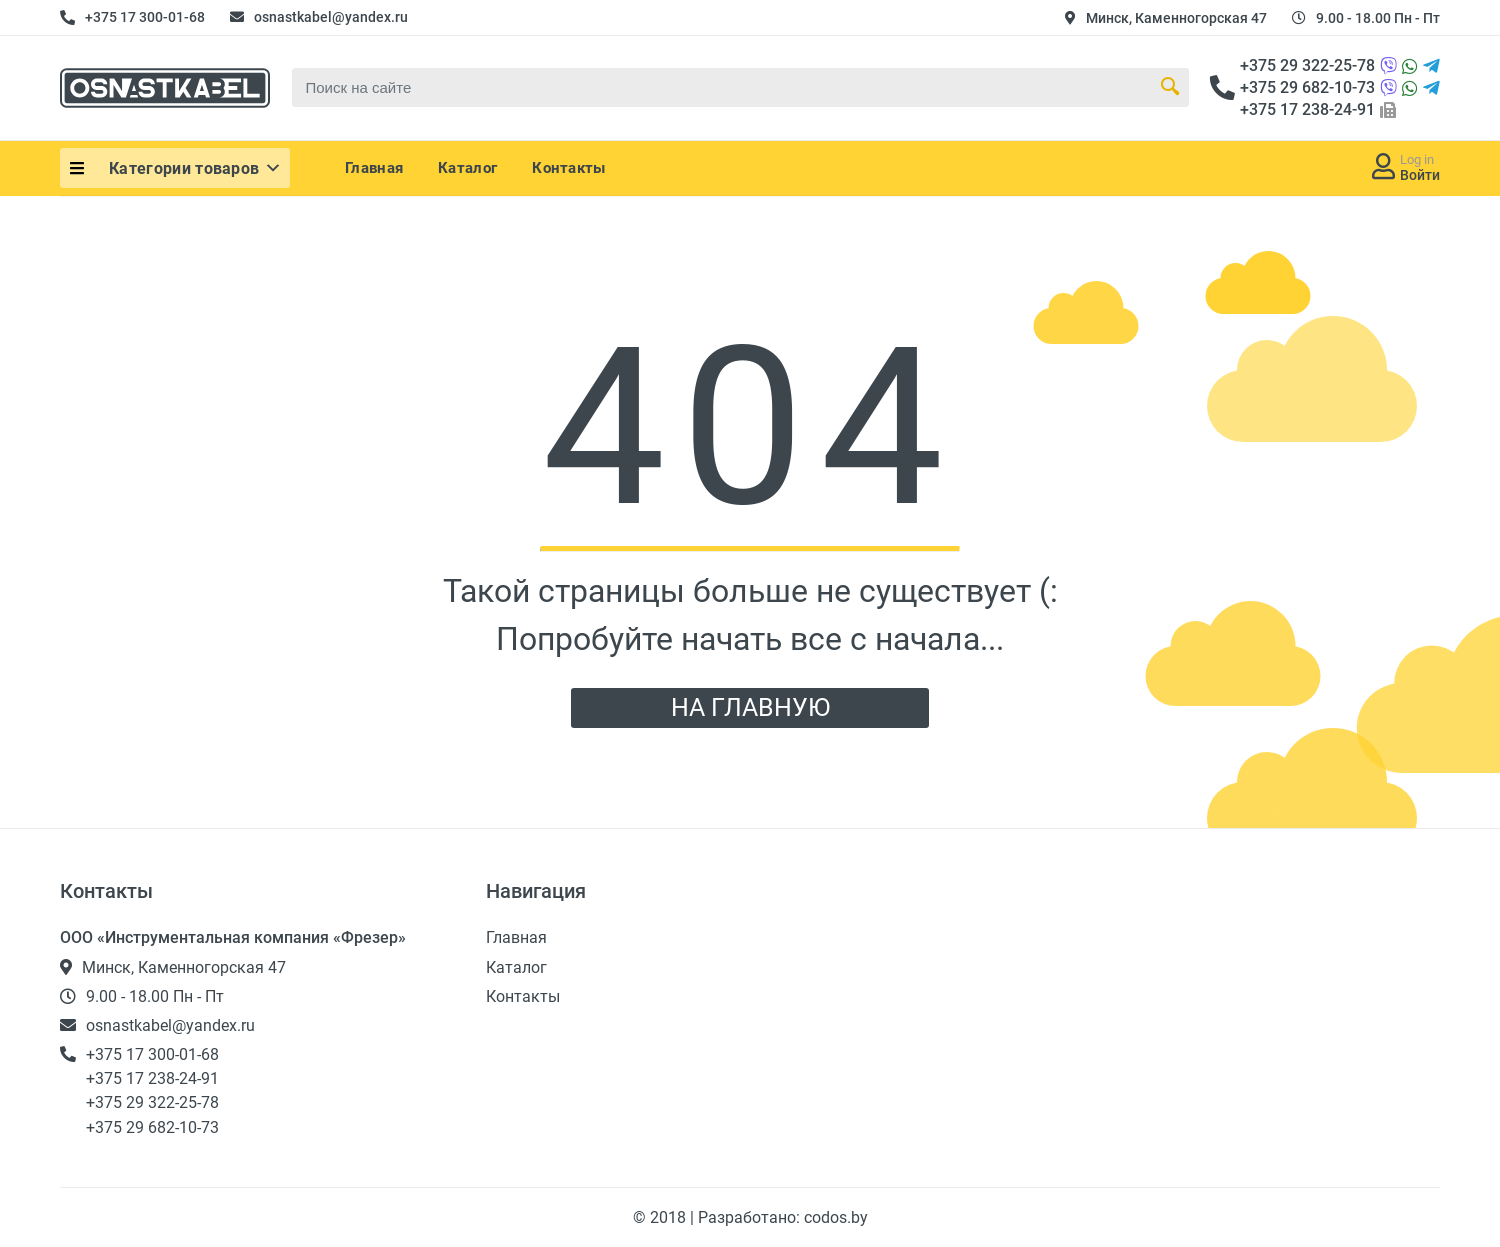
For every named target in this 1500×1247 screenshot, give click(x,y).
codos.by (836, 1217)
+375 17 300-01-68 (145, 17)
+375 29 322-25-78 (1307, 65)
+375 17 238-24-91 (1307, 109)
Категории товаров (196, 168)
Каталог (467, 168)
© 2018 (661, 1217)
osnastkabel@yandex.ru (331, 17)
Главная (374, 168)
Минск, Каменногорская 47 (1176, 18)
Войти (1420, 175)
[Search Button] (1170, 87)
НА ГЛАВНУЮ (750, 707)
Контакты (568, 168)
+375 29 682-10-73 (1307, 87)
